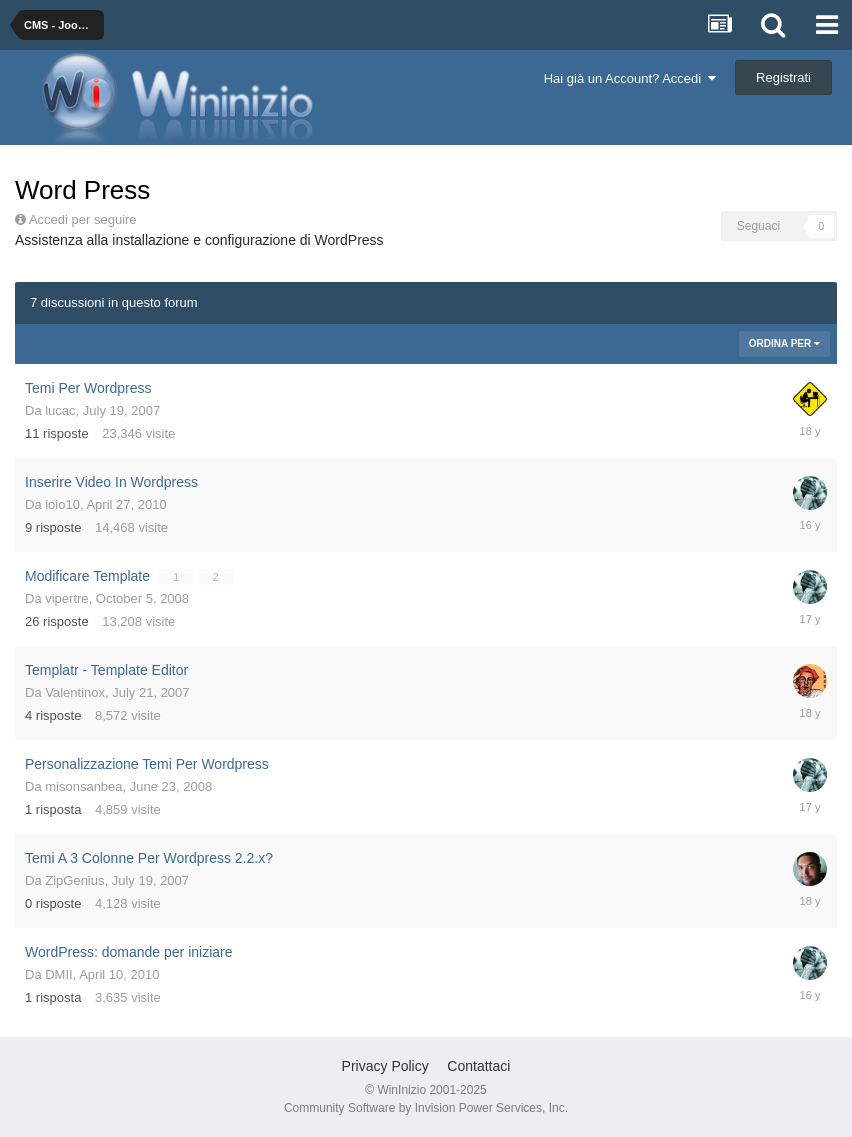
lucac (60, 410)
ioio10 (62, 504)
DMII (58, 974)
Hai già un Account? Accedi (630, 78)
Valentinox (75, 692)
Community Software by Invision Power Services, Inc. (426, 1108)
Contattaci (478, 1066)
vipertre (66, 598)
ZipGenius (74, 880)
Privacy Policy (385, 1066)
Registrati (783, 77)
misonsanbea (83, 786)
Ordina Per (784, 343)
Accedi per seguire (84, 219)
